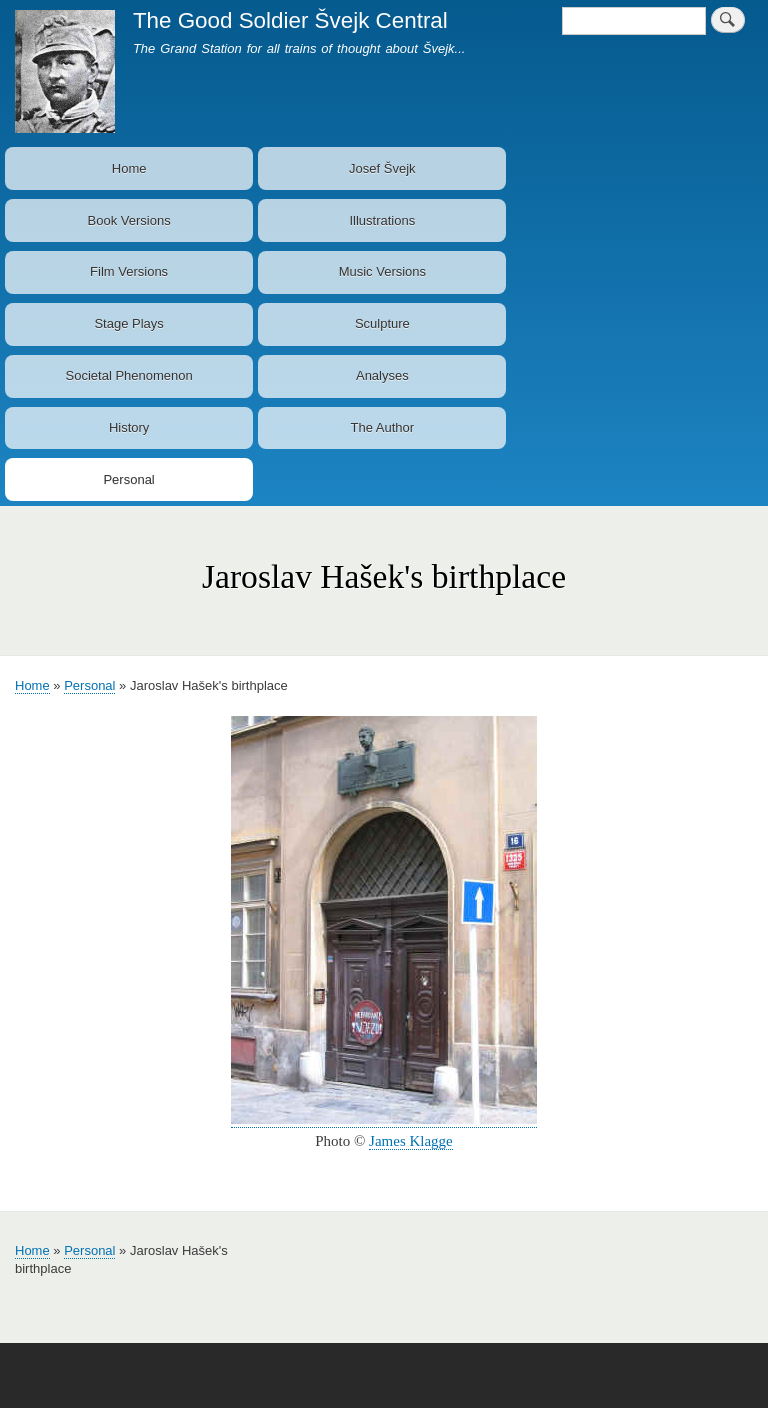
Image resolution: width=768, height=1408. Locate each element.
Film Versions (129, 271)
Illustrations (382, 220)
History (129, 427)
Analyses (382, 375)
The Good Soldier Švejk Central (290, 20)
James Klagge (411, 1141)
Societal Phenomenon (129, 375)
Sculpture (382, 323)
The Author (383, 427)
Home (129, 168)
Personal (128, 479)
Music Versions (382, 271)
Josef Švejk (382, 168)
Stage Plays (128, 323)
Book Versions (129, 220)
